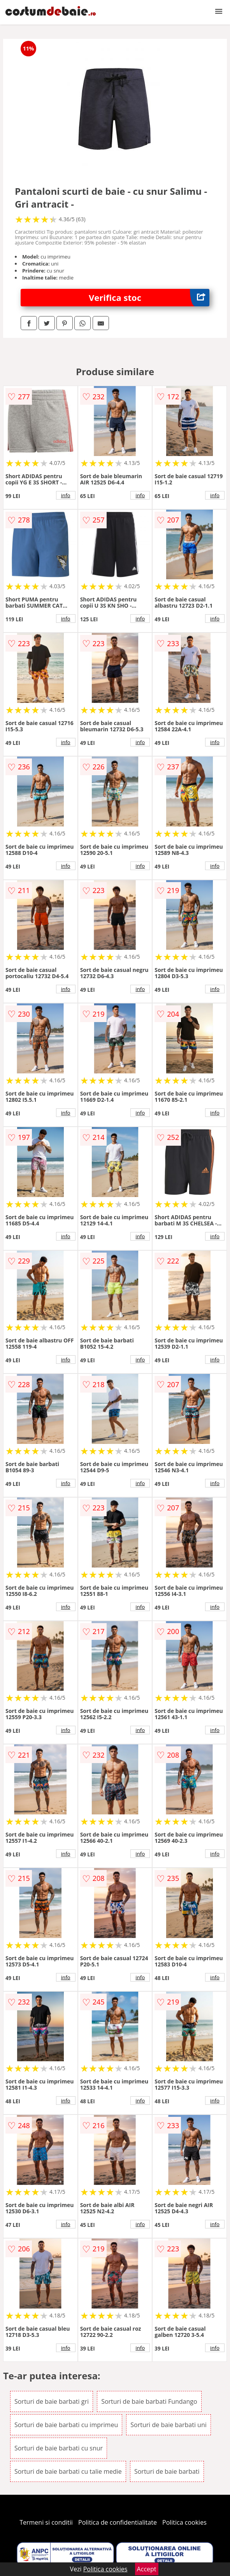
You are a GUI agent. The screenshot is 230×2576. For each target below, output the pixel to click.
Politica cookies (184, 2522)
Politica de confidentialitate (117, 2522)
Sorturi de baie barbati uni (168, 2424)
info (65, 495)
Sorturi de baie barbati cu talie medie (68, 2471)
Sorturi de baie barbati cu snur (58, 2448)
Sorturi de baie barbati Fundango (149, 2401)
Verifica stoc (149, 297)
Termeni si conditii (46, 2522)
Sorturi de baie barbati (167, 2471)
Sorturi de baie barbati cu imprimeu (66, 2424)
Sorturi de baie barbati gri (51, 2401)
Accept (146, 2569)
